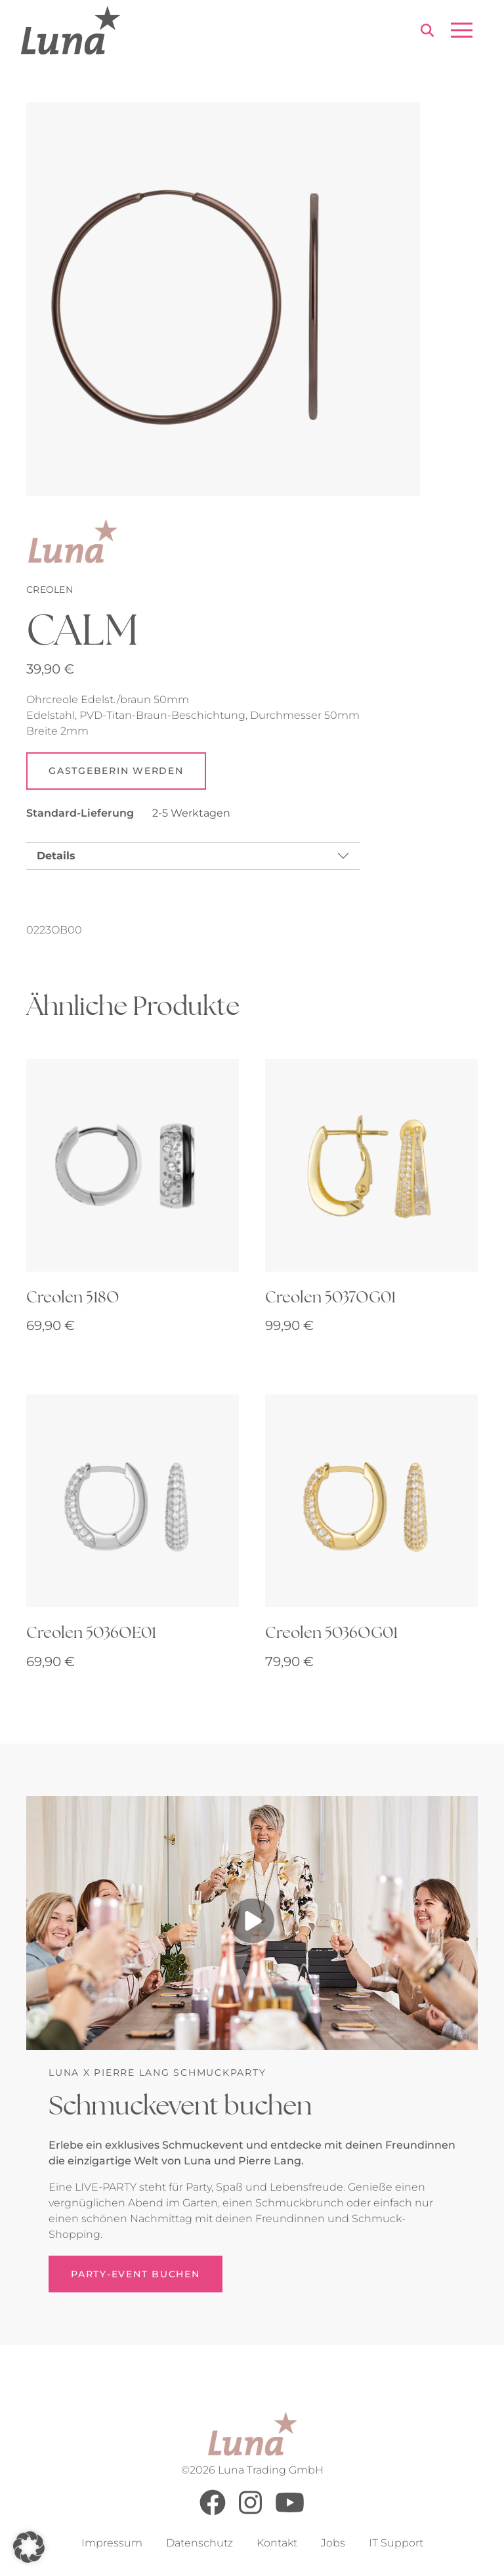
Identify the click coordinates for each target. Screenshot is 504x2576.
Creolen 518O (72, 1297)
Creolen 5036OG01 (331, 1632)
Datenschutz (199, 2543)
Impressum (111, 2543)
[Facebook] (213, 2512)
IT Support (396, 2543)
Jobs (333, 2543)
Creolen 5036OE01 (91, 1632)
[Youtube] (289, 2512)
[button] (29, 2547)
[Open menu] (461, 30)
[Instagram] (250, 2512)
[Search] (427, 32)
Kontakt (277, 2543)
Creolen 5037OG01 (330, 1297)
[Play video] (252, 1923)
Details (56, 856)
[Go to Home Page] (70, 30)
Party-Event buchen (135, 2275)
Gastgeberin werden (116, 771)
